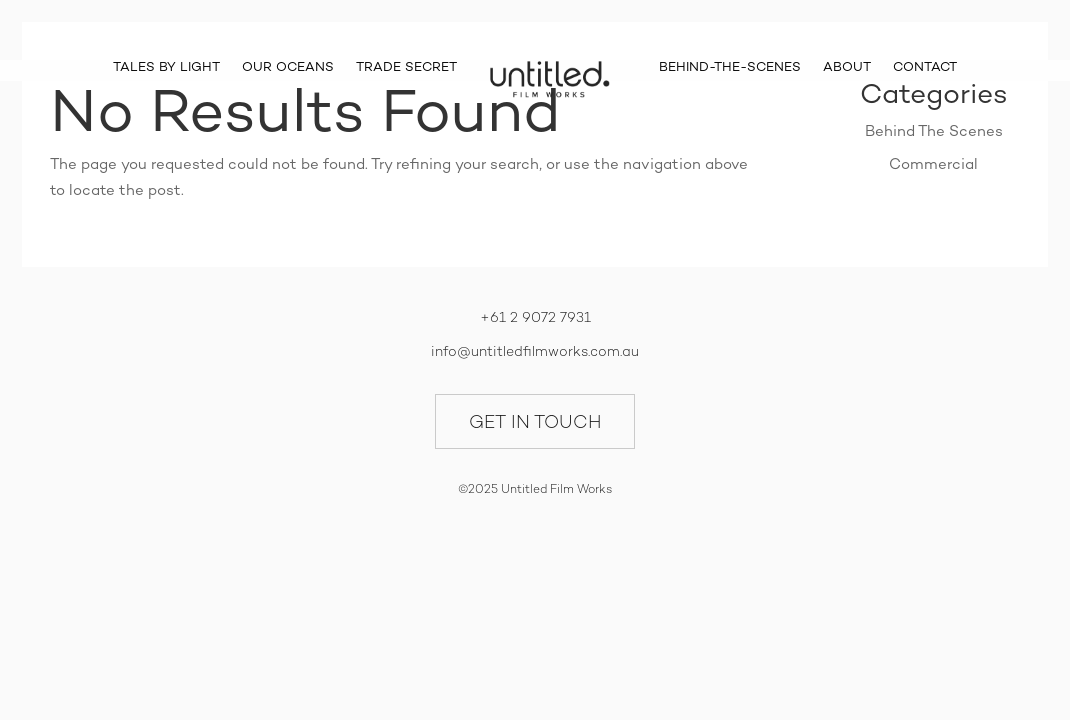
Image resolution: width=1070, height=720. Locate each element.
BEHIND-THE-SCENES (730, 67)
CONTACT (925, 67)
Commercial (933, 163)
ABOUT (847, 67)
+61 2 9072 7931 (535, 317)
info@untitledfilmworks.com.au (535, 351)
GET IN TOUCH (535, 421)
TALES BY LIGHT (166, 67)
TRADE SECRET (406, 67)
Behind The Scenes (934, 130)
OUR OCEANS (288, 67)
